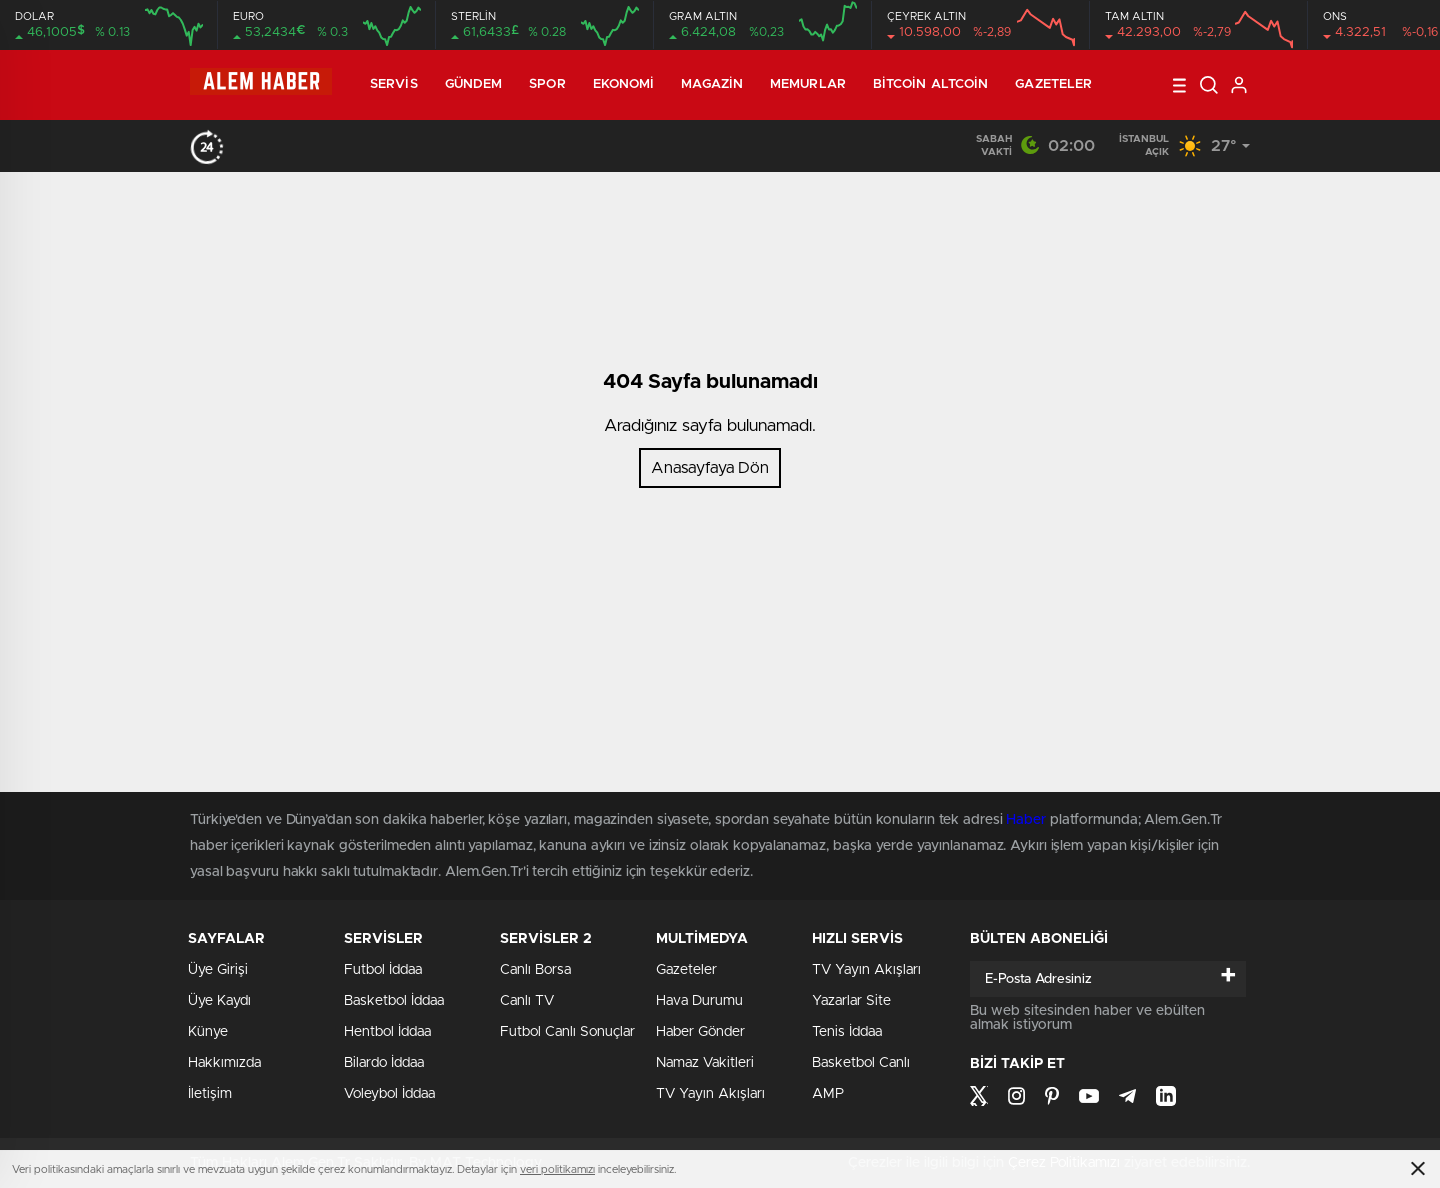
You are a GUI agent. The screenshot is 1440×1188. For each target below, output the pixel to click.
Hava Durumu (699, 1001)
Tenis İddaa (847, 1032)
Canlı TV (527, 1001)
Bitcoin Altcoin (931, 84)
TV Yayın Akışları (710, 1094)
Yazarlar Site (851, 1001)
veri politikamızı (557, 1169)
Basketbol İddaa (394, 1001)
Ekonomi (624, 84)
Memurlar (808, 84)
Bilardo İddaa (384, 1063)
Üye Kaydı (219, 1001)
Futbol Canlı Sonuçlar (567, 1032)
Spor (547, 84)
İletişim (210, 1094)
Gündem (474, 84)
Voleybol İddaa (389, 1094)
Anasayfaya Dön (710, 468)
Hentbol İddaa (387, 1032)
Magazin (712, 84)
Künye (208, 1032)
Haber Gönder (700, 1032)
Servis (394, 84)
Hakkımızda (224, 1063)
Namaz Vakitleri (705, 1063)
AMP (828, 1094)
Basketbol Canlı (861, 1063)
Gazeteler (1053, 84)
